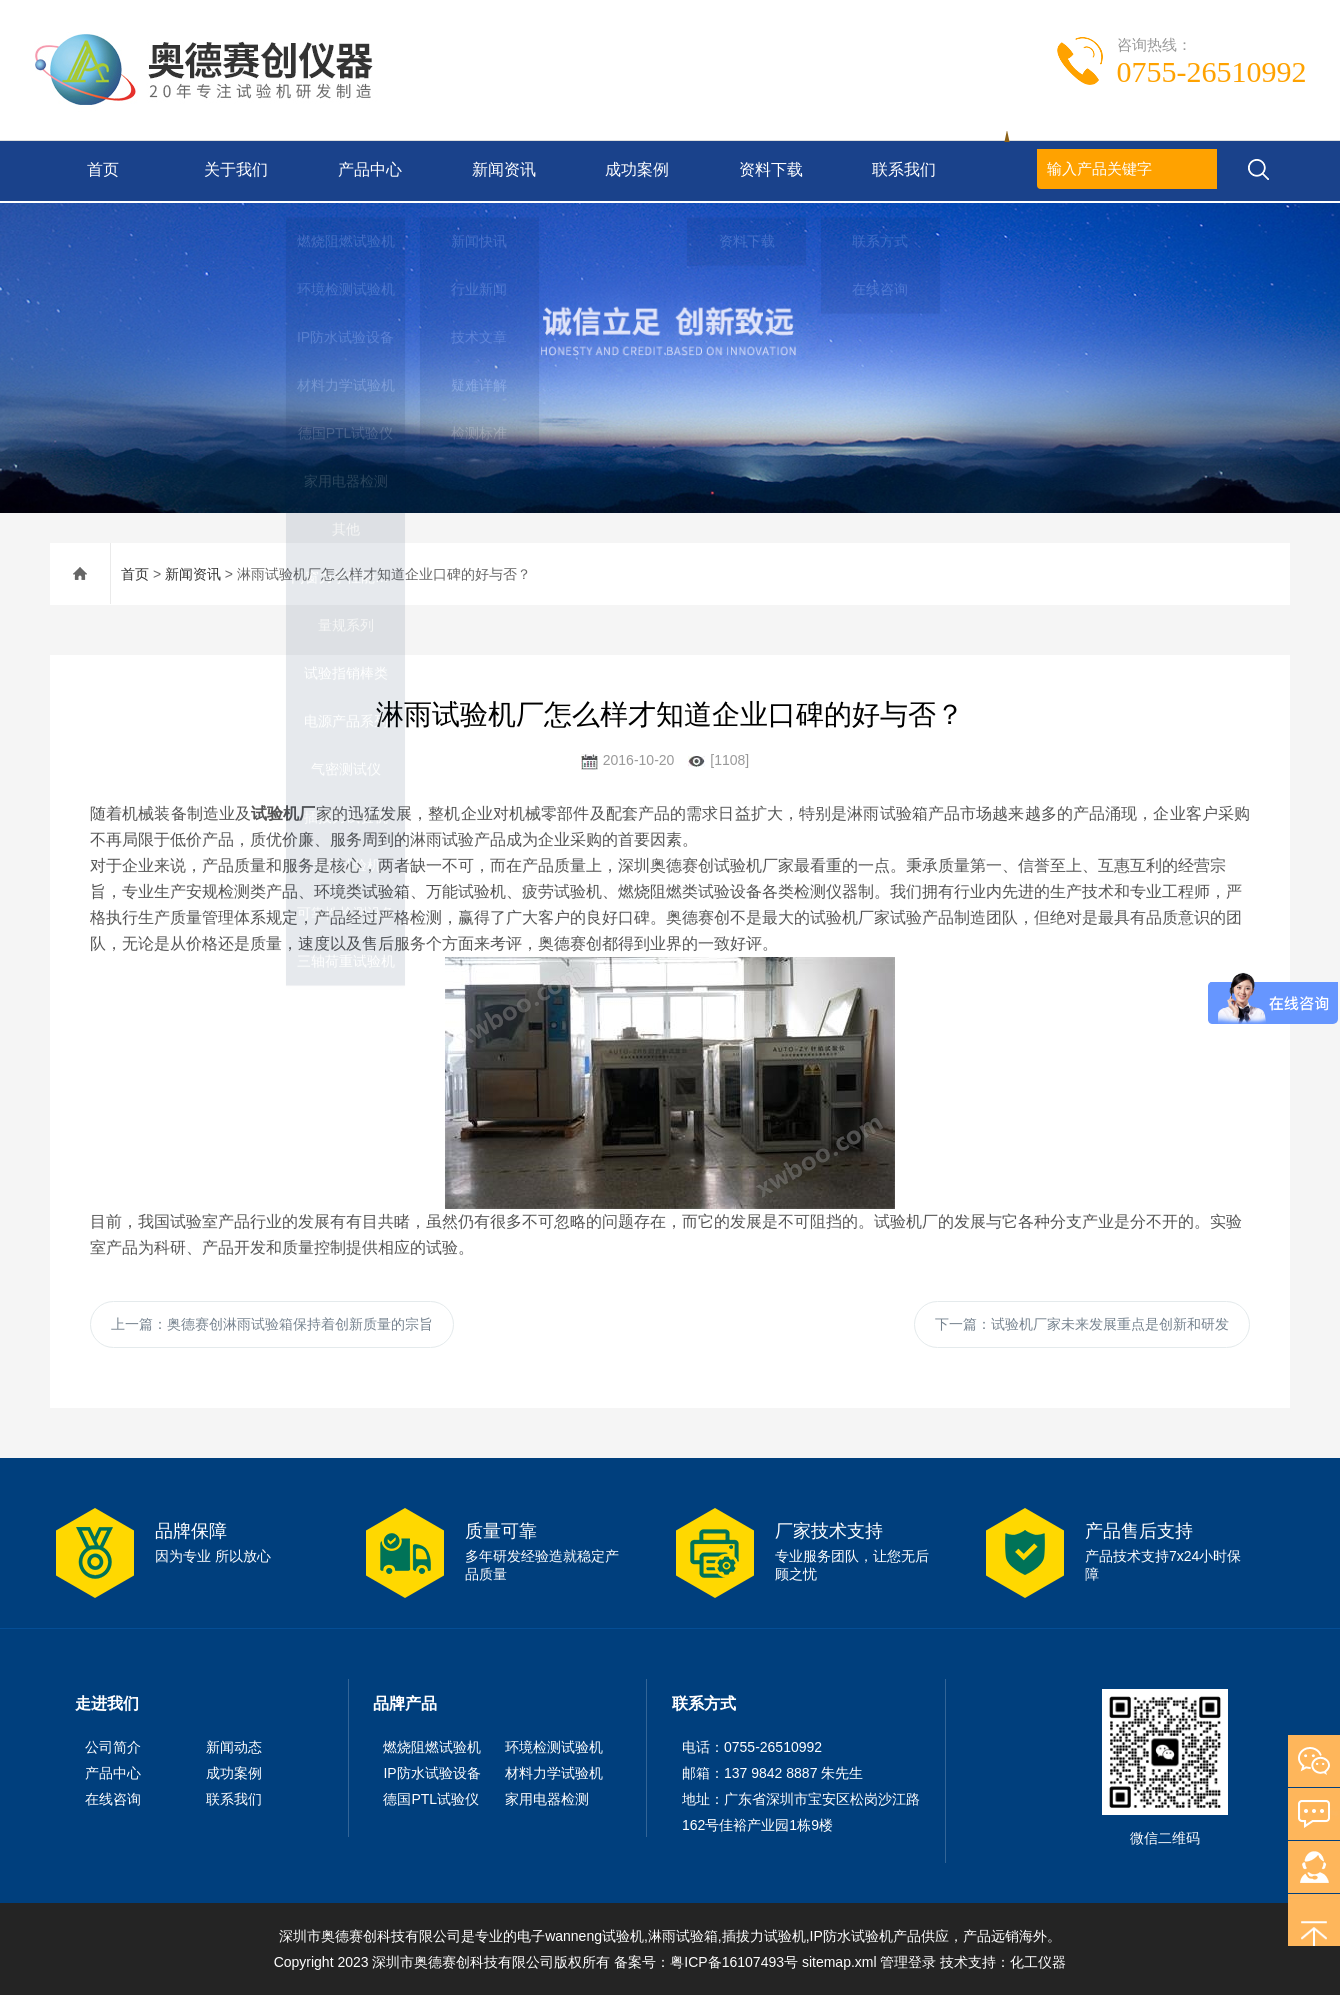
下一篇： (1082, 1324)
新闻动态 (234, 1748)
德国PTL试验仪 (431, 1800)
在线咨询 (113, 1800)
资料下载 (769, 170)
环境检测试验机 (554, 1748)
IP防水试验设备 (431, 1774)
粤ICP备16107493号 (734, 1963)
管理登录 (908, 1963)
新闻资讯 (501, 170)
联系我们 (902, 170)
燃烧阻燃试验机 (432, 1748)
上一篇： (272, 1324)
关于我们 (234, 170)
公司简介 (113, 1748)
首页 (100, 170)
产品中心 (368, 170)
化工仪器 (1038, 1963)
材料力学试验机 (554, 1774)
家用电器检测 (547, 1800)
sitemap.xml (839, 1963)
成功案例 (635, 170)
